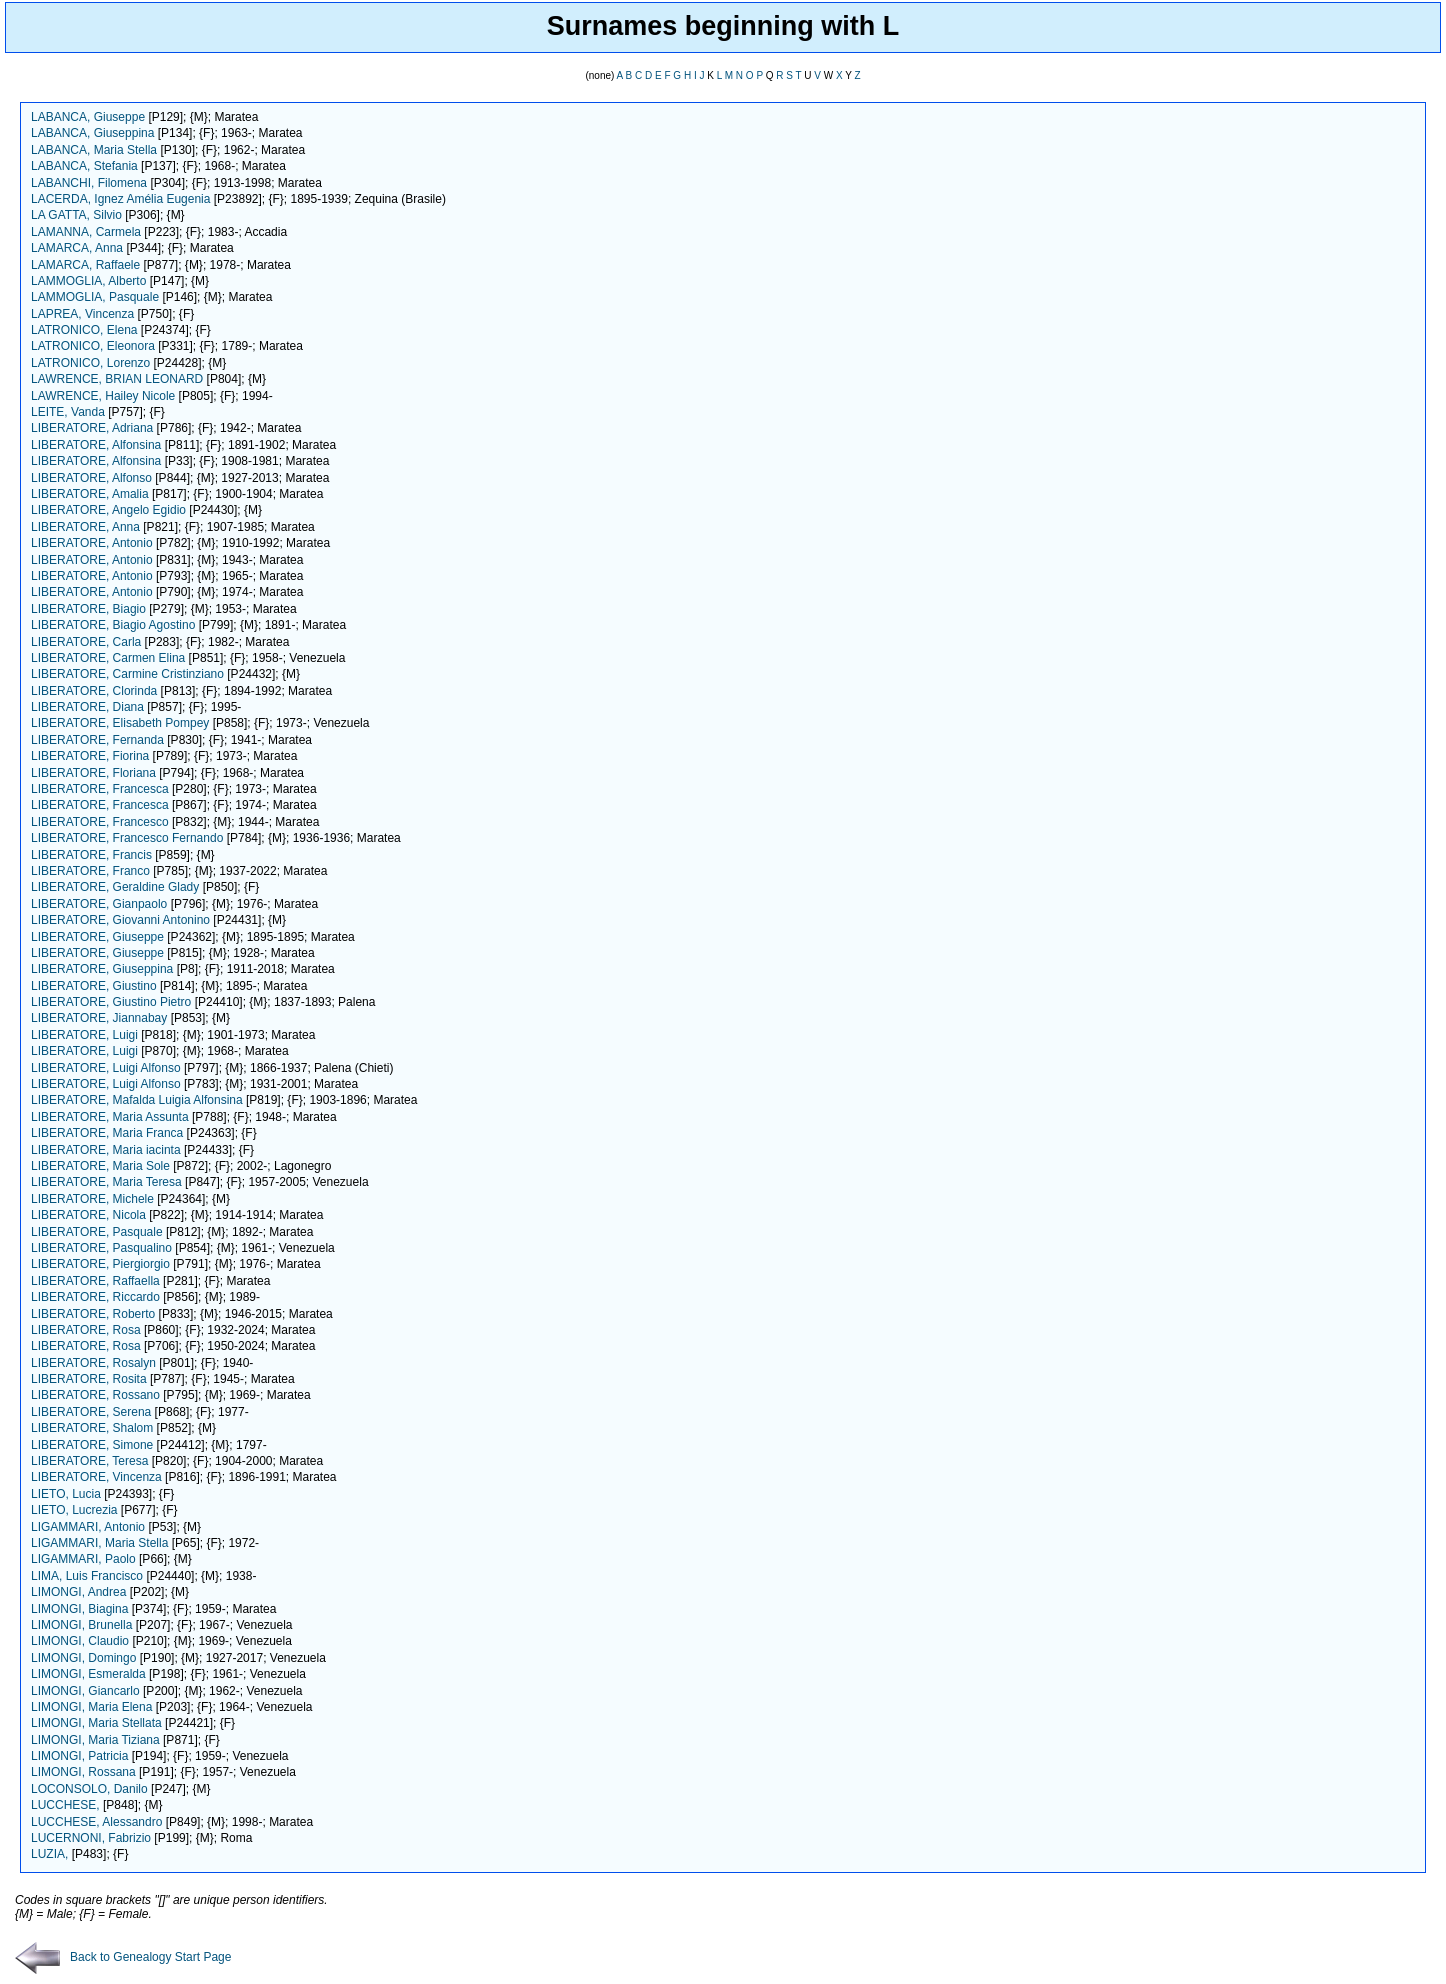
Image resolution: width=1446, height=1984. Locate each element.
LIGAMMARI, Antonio (88, 1527)
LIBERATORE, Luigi (84, 1035)
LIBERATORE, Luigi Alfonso (106, 1068)
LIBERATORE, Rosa (86, 1330)
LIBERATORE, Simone (92, 1445)
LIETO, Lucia (66, 1494)
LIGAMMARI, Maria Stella (99, 1543)
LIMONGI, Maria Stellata (96, 1723)
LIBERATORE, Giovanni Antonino (120, 920)
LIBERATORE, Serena (91, 1412)
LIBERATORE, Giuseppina (102, 969)
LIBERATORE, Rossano (95, 1395)
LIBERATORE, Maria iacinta (106, 1150)
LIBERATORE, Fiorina (90, 756)
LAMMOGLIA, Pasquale (95, 297)
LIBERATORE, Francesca (100, 789)
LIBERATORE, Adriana (92, 428)
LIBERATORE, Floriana (93, 773)
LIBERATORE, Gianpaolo (99, 904)
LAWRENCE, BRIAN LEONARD (117, 379)
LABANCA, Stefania (84, 166)
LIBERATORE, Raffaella (95, 1281)
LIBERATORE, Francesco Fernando (127, 838)
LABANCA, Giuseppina (92, 133)
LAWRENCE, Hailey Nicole (103, 396)
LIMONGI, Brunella (81, 1625)
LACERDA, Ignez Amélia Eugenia (120, 199)
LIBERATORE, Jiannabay (99, 1018)
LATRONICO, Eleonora (93, 346)
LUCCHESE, (67, 1805)
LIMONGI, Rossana (83, 1772)
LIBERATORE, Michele (92, 1199)
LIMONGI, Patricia (79, 1756)
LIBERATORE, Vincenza (96, 1477)
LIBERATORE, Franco (90, 871)
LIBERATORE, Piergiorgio (100, 1264)
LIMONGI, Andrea (78, 1592)
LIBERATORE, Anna (85, 527)
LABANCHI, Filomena (89, 183)
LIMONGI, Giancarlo (85, 1691)
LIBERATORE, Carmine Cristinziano (127, 674)
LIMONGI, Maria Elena (91, 1707)
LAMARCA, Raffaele (85, 265)
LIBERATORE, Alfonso (91, 478)
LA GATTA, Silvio (76, 215)
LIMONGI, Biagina (79, 1609)
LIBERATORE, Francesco (100, 822)
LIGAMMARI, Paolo (83, 1559)
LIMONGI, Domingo (83, 1658)
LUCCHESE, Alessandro (96, 1822)
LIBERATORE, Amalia (90, 494)
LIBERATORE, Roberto (93, 1314)
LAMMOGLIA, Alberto (88, 281)
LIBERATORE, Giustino (94, 986)
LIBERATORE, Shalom (92, 1428)
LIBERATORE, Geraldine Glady (115, 887)
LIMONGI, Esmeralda (88, 1674)
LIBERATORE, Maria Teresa (106, 1182)
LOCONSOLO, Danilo (89, 1789)
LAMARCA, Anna (77, 248)
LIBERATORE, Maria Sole (100, 1166)
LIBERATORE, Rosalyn (93, 1363)
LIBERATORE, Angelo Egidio (108, 510)
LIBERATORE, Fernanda (97, 740)
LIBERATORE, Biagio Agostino (113, 625)
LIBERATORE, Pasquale (97, 1232)
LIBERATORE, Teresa (89, 1461)
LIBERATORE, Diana (87, 707)
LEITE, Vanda (68, 412)
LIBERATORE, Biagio (88, 609)
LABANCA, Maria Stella (94, 150)
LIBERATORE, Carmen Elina (108, 658)
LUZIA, (51, 1854)
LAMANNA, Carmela (86, 232)
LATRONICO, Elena (84, 330)
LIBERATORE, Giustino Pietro (111, 1002)
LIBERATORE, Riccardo (95, 1297)
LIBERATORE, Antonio (92, 543)
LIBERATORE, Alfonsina (96, 445)
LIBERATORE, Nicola (88, 1215)
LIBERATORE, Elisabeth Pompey (120, 723)
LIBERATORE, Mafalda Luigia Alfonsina (137, 1100)
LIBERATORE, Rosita (89, 1379)
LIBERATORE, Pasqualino (101, 1248)
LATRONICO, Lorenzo (90, 363)
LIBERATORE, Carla (86, 642)
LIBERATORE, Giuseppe (97, 937)
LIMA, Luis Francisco (87, 1576)
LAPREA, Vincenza (82, 314)
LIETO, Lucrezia (74, 1510)
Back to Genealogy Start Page (123, 1957)
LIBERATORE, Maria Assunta (110, 1117)
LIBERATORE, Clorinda (94, 691)
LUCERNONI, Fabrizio (91, 1838)
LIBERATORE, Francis (91, 855)
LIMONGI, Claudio (80, 1641)
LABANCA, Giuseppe (88, 117)
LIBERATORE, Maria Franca (107, 1133)
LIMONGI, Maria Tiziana (95, 1740)
